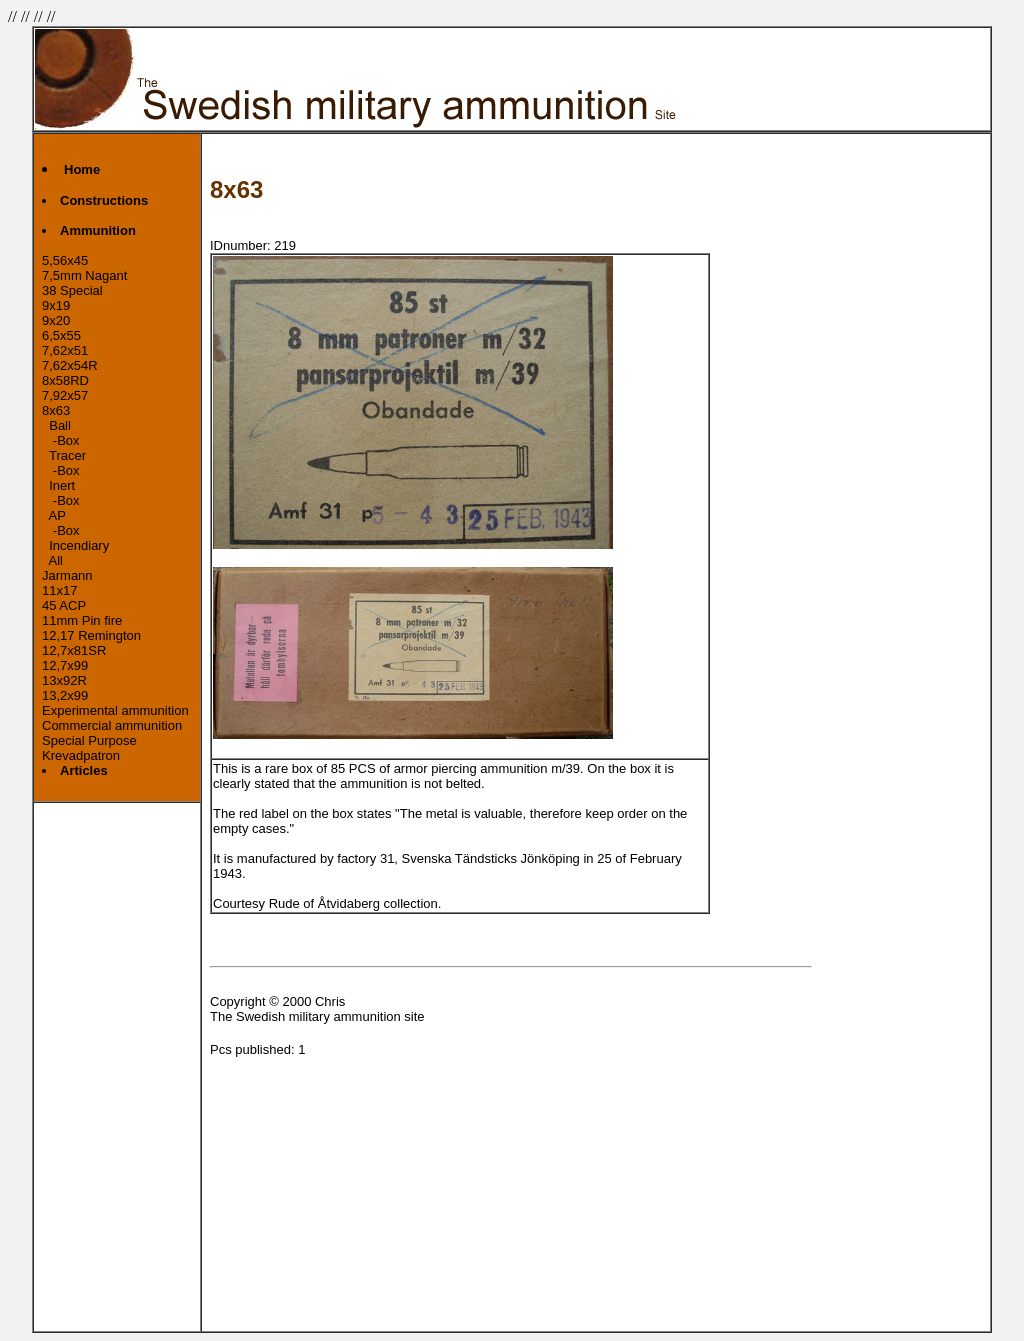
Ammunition (98, 230)
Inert (58, 485)
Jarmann (67, 575)
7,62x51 (65, 350)
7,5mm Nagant (84, 275)
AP (54, 515)
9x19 (56, 305)
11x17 (59, 590)
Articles (84, 770)
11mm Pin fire (82, 620)
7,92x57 (65, 395)
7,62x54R (70, 365)
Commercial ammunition (112, 725)
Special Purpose (89, 740)
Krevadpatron (81, 755)
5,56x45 (65, 260)
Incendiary (75, 545)
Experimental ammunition (115, 710)
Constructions (104, 200)
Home (82, 169)
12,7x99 (65, 665)
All (52, 560)
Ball (56, 425)
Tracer (64, 455)
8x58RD (65, 380)
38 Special (72, 290)
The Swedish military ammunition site (317, 1016)
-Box (61, 440)
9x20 (56, 320)
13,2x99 (65, 695)
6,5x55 (61, 335)
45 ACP (64, 605)
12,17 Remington (91, 635)
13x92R (64, 680)
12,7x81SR (74, 650)
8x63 (56, 410)
